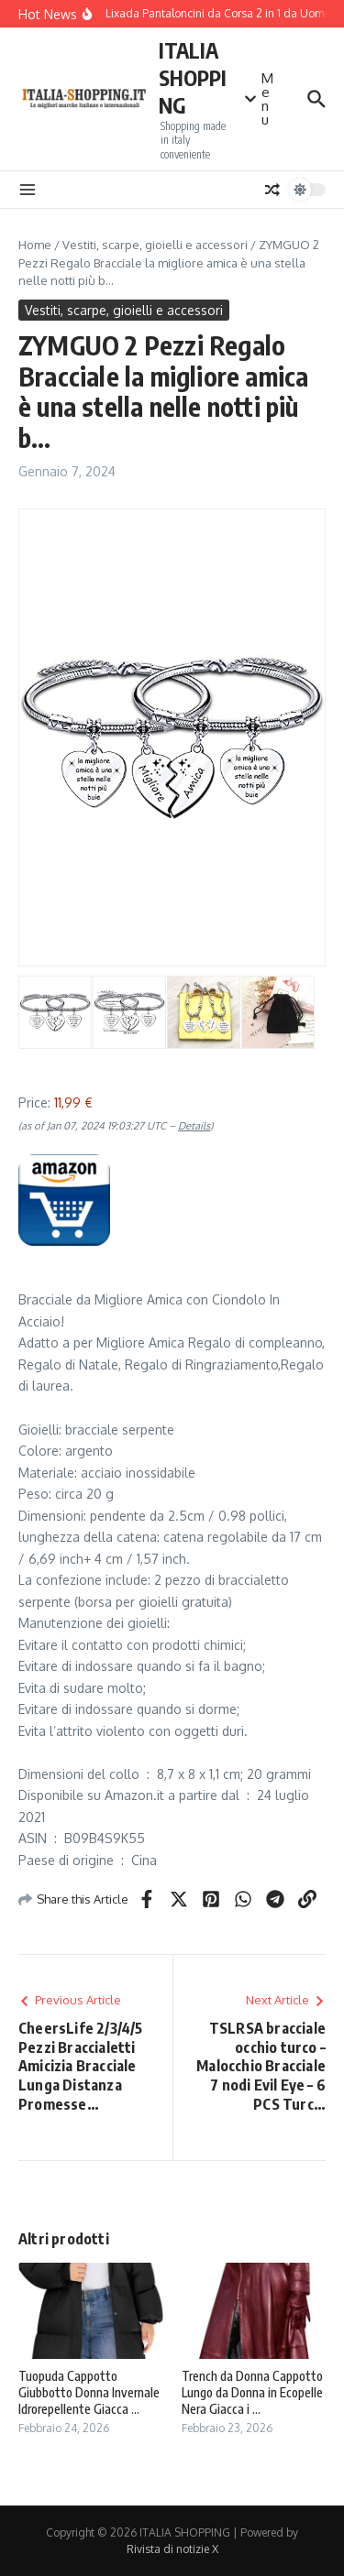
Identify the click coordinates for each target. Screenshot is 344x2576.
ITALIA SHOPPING (193, 77)
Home (34, 244)
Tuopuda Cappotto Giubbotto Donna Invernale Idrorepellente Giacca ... (89, 2392)
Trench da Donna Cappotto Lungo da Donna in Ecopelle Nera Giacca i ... (252, 2392)
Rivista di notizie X (172, 2549)
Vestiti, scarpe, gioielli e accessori (155, 244)
